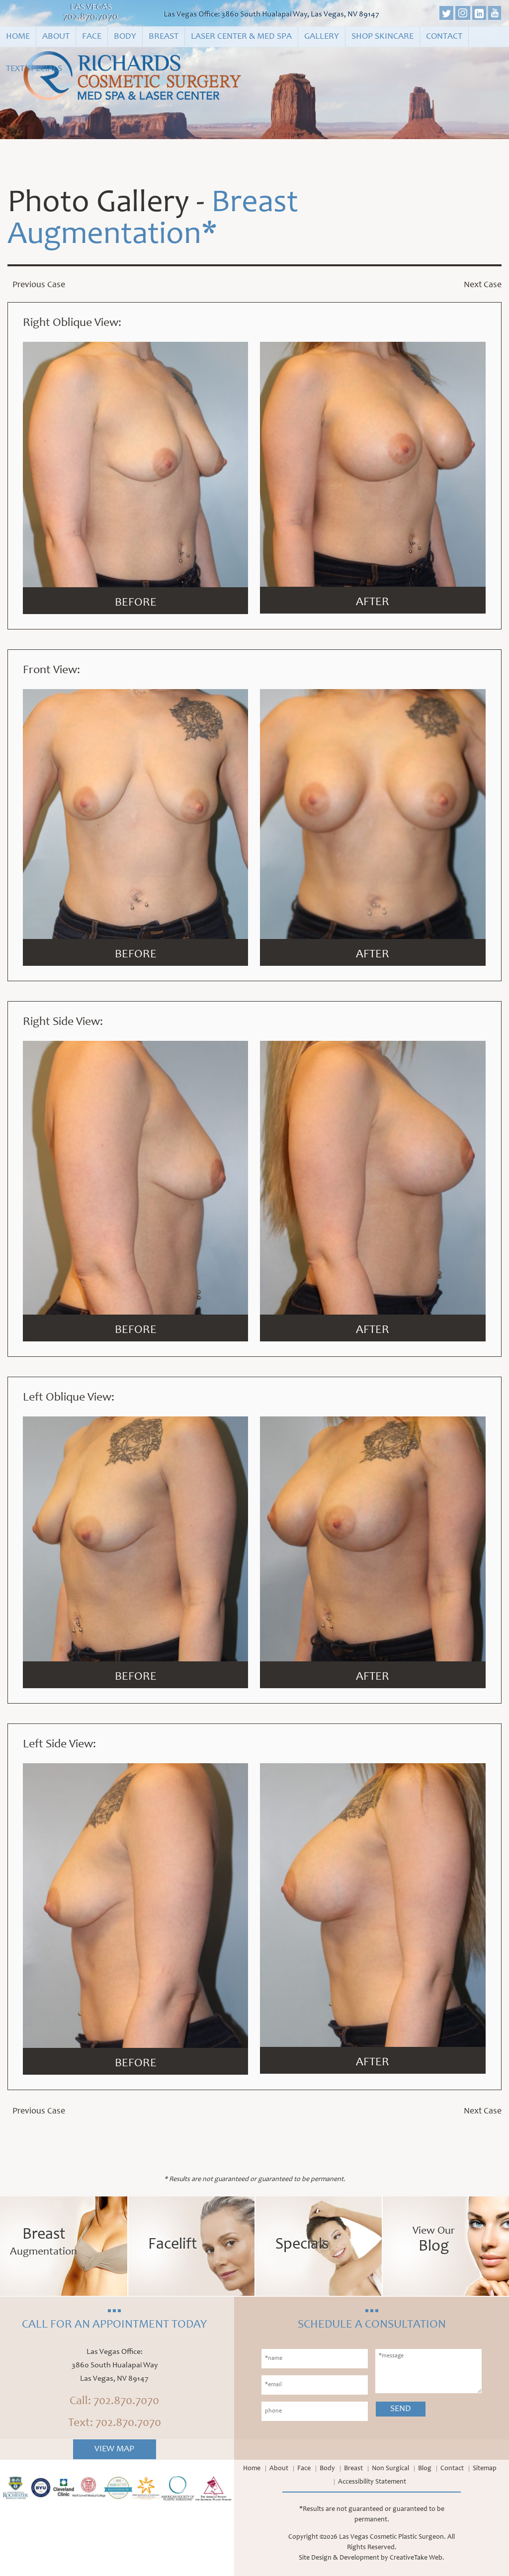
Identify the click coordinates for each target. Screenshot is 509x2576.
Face (91, 36)
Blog (424, 2468)
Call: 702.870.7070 (114, 2402)
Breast (163, 36)
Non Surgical (390, 2468)
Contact (444, 36)
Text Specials (34, 69)
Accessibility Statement (372, 2482)
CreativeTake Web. (417, 2558)
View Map (114, 2449)
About (56, 36)
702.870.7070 (91, 17)
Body (125, 36)
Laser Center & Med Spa (241, 36)
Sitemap (485, 2468)
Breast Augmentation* (152, 220)
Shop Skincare (382, 36)
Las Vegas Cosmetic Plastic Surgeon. (392, 2537)
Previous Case (38, 285)
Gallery (321, 36)
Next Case (483, 285)
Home (18, 36)
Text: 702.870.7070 (114, 2423)
